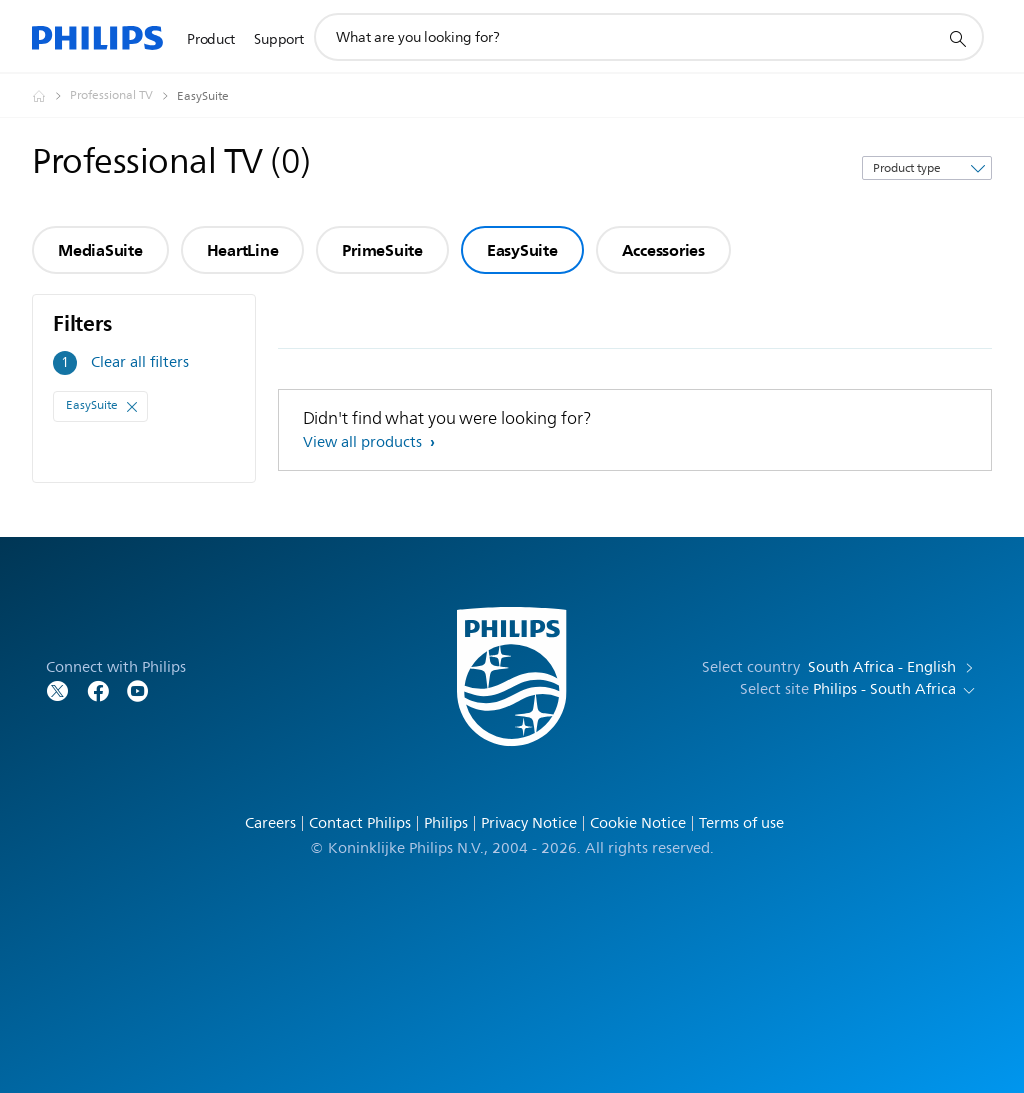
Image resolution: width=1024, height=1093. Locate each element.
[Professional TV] (123, 96)
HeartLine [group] (243, 250)
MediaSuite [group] (100, 250)
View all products (364, 442)
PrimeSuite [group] (382, 250)
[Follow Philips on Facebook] (98, 689)
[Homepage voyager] (51, 96)
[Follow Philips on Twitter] (58, 689)
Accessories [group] (663, 250)
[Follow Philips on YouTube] (138, 689)
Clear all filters (140, 362)
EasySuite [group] (522, 250)
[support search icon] (957, 38)
